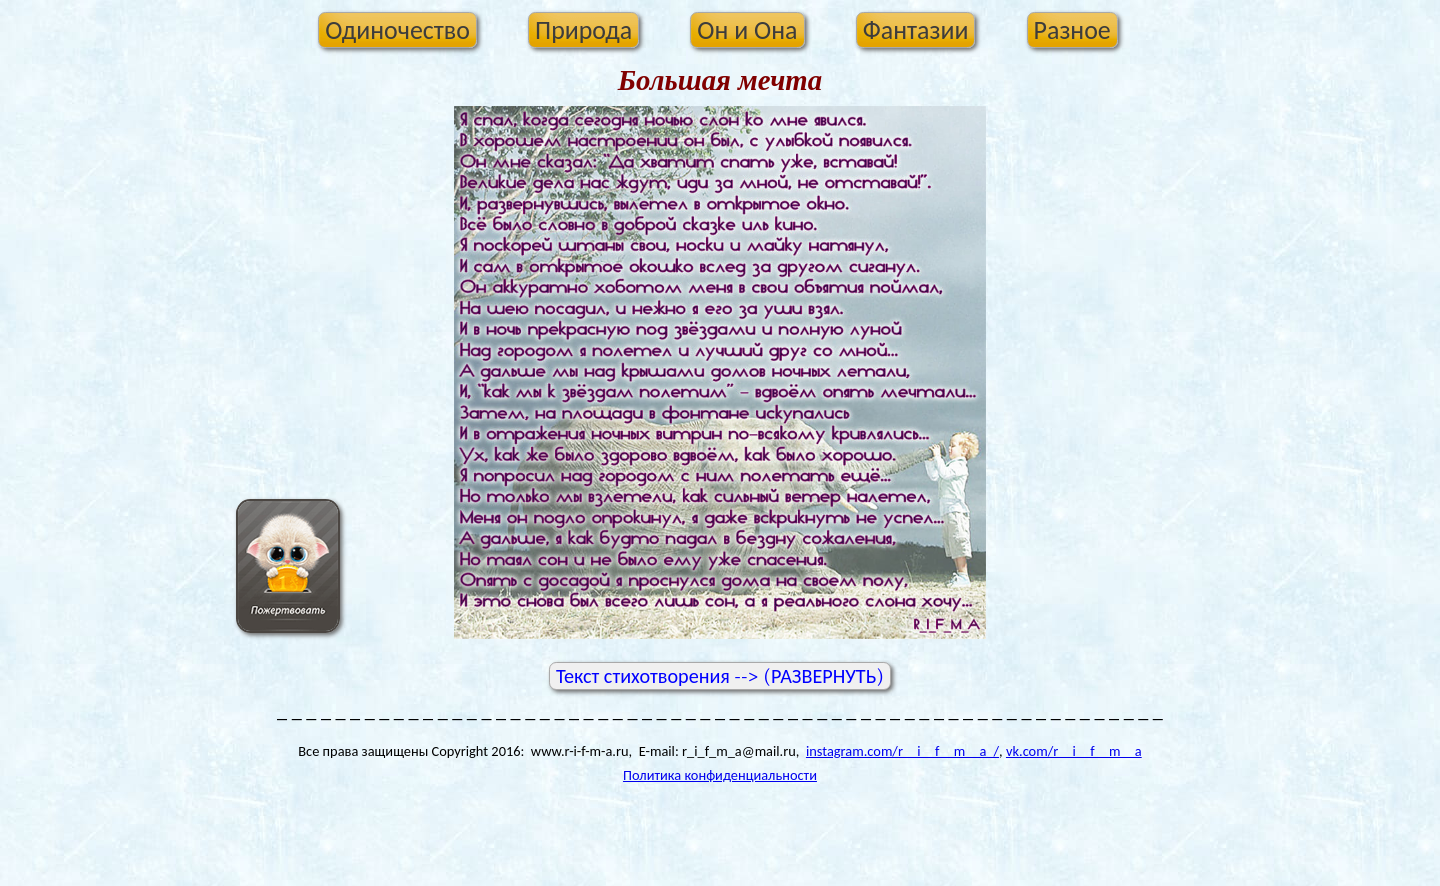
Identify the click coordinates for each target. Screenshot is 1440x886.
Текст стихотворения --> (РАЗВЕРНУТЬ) (720, 676)
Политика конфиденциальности (720, 775)
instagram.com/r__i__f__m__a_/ (902, 751)
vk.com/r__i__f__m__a (1074, 751)
